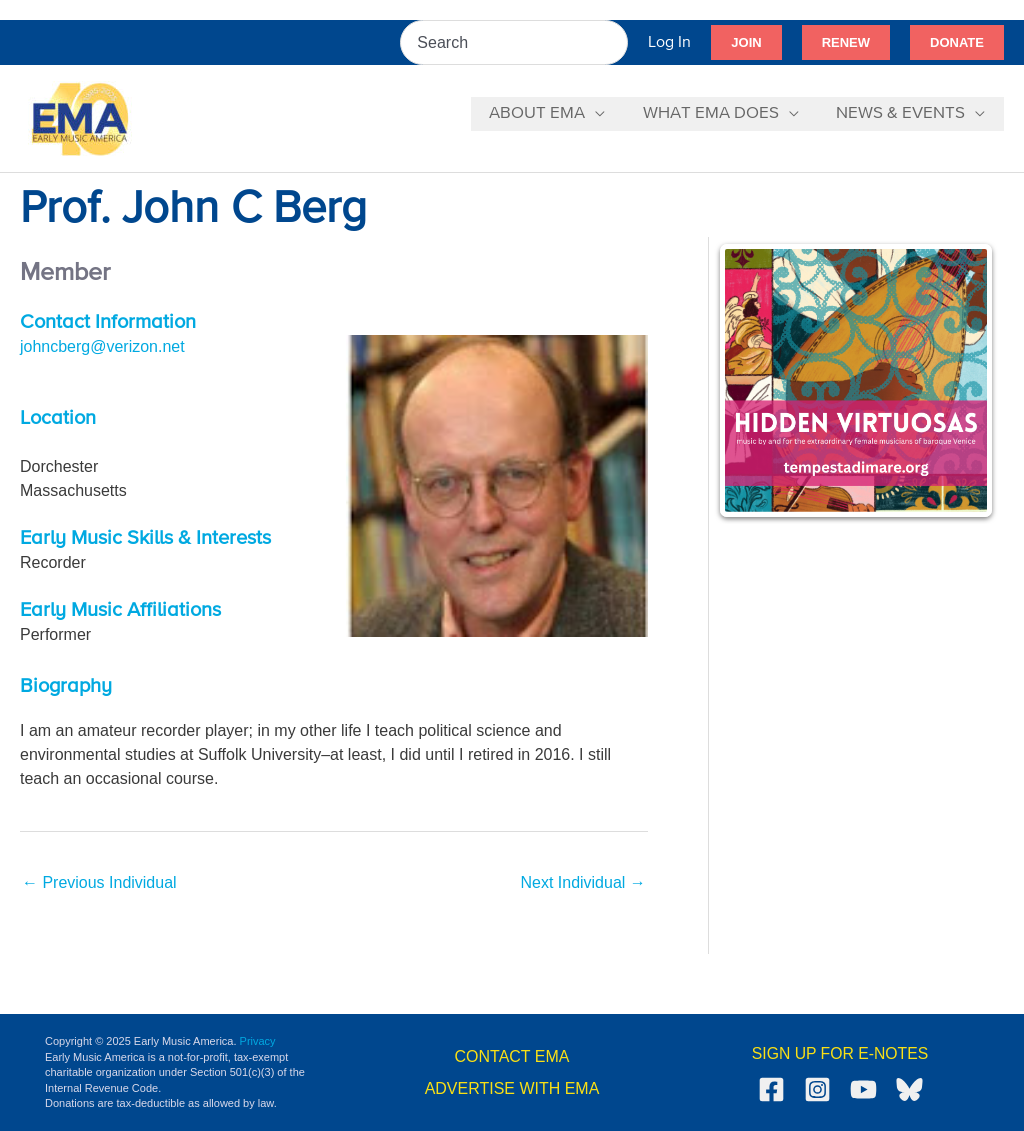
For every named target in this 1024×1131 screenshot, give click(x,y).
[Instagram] (817, 1089)
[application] (604, 114)
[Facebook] (771, 1089)
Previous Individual (99, 882)
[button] (746, 43)
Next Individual (582, 882)
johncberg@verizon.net (102, 346)
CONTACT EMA (512, 1056)
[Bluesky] (909, 1089)
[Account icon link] (669, 42)
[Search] (614, 42)
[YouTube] (863, 1089)
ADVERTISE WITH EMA (512, 1088)
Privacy (258, 1041)
